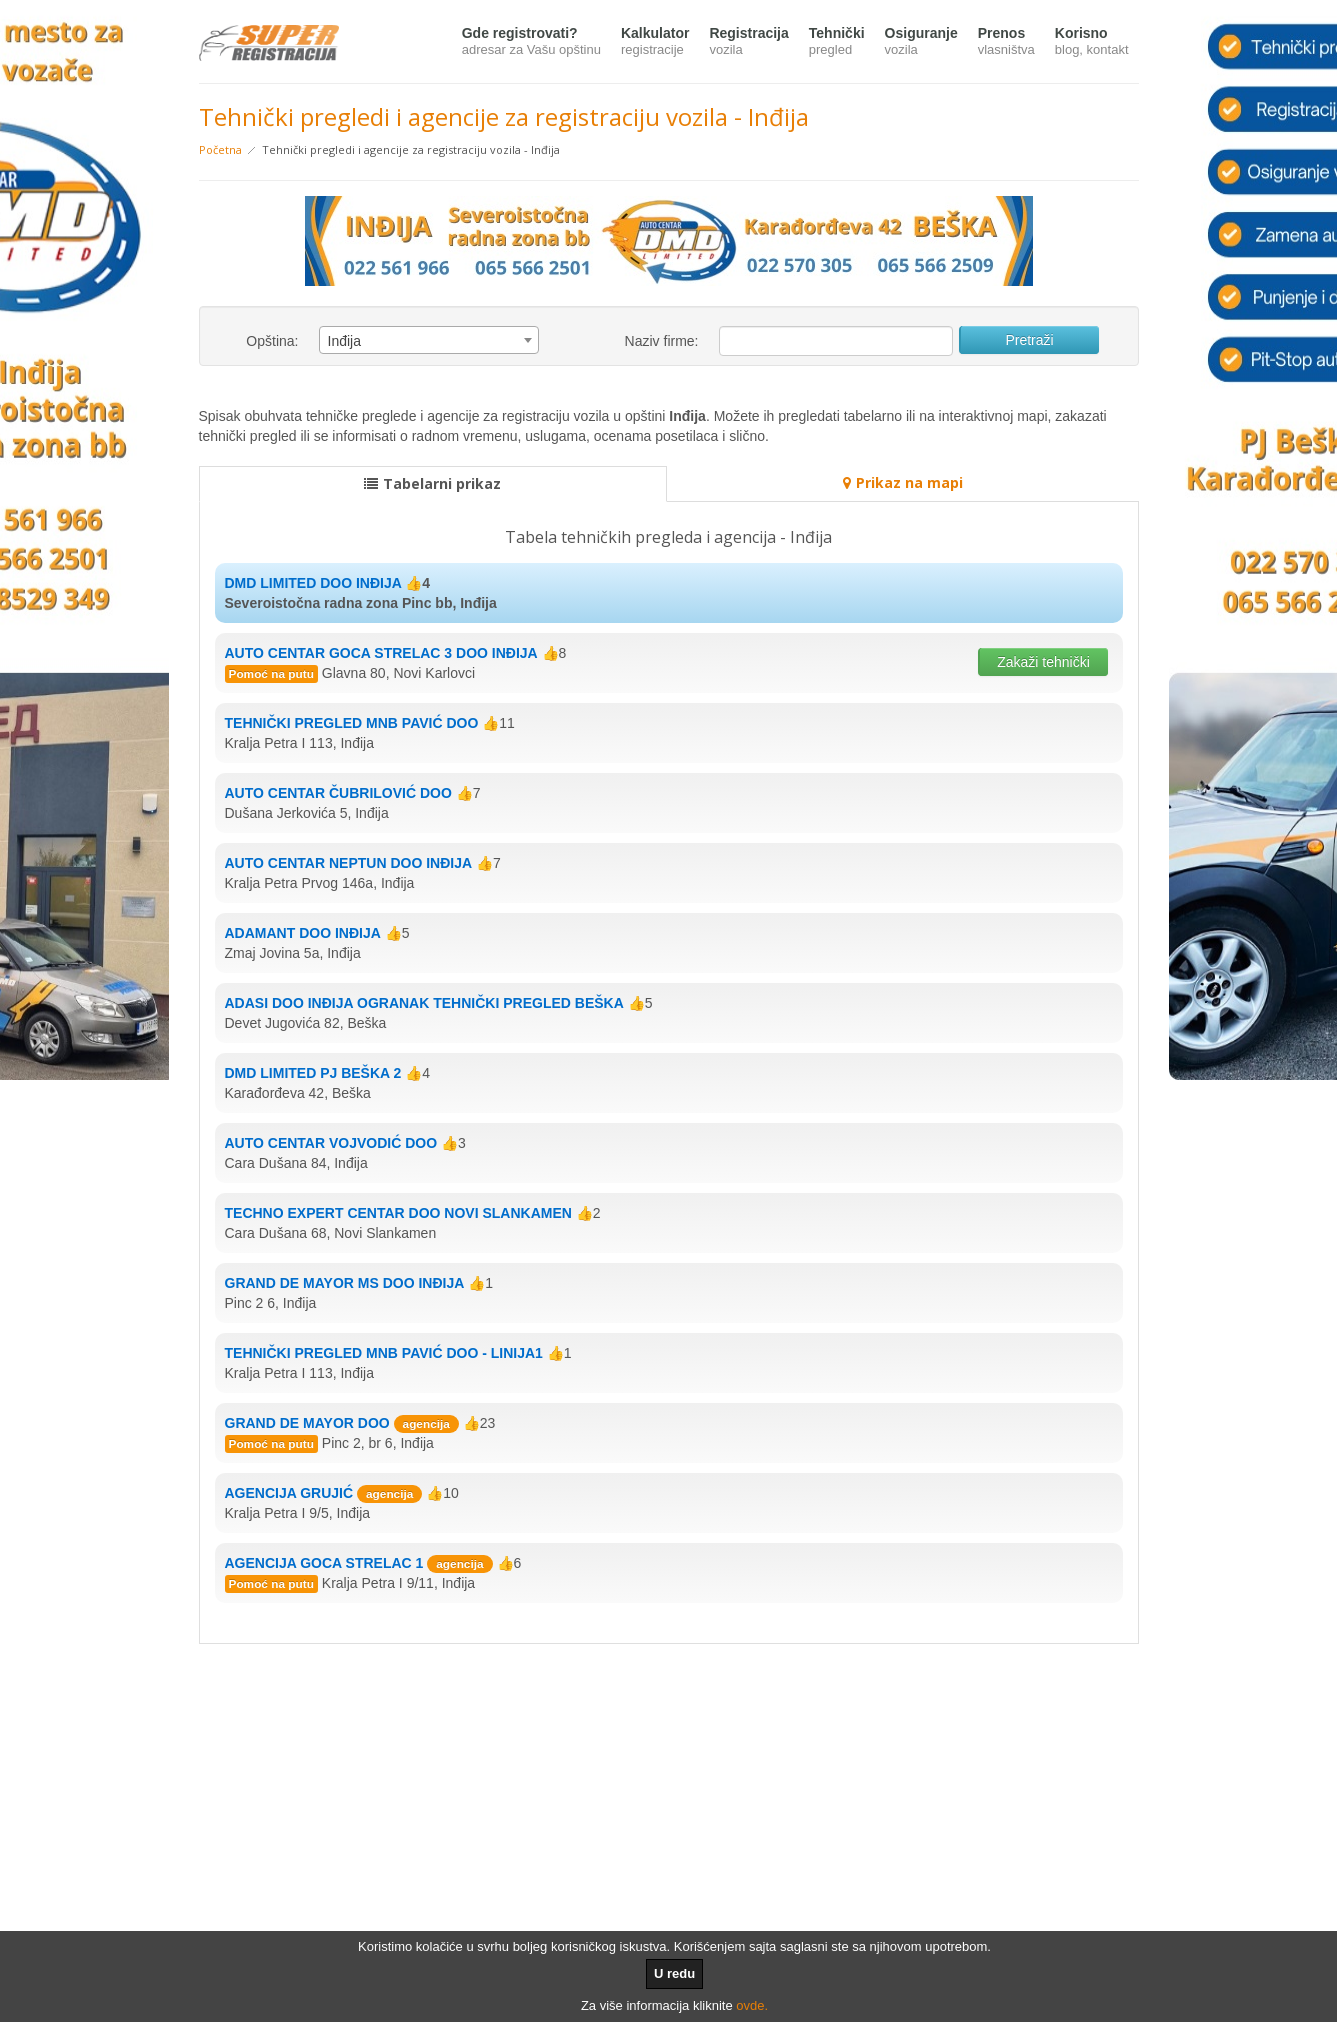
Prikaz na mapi (903, 482)
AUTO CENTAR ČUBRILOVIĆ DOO (338, 793)
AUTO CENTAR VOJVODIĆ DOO (331, 1143)
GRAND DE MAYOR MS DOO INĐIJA (345, 1283)
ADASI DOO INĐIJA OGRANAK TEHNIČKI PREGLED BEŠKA (424, 1003)
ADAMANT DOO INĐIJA (303, 933)
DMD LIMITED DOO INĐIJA (313, 583)
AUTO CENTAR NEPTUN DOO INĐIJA (349, 863)
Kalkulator (655, 42)
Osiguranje (921, 42)
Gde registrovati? (531, 42)
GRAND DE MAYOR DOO (307, 1423)
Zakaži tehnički (1043, 662)
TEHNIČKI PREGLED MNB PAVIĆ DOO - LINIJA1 (384, 1353)
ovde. (752, 2005)
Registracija (748, 42)
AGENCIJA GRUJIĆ (289, 1493)
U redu (674, 1973)
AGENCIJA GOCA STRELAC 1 (324, 1563)
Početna (220, 149)
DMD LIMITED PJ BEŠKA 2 (313, 1073)
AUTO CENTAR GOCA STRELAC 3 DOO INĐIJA (381, 653)
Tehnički (837, 42)
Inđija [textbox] (344, 341)
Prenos (1006, 42)
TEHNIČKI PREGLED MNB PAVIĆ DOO (352, 723)
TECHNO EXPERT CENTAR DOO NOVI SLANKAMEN (398, 1213)
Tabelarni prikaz (432, 483)
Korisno (1092, 42)
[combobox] (429, 340)
